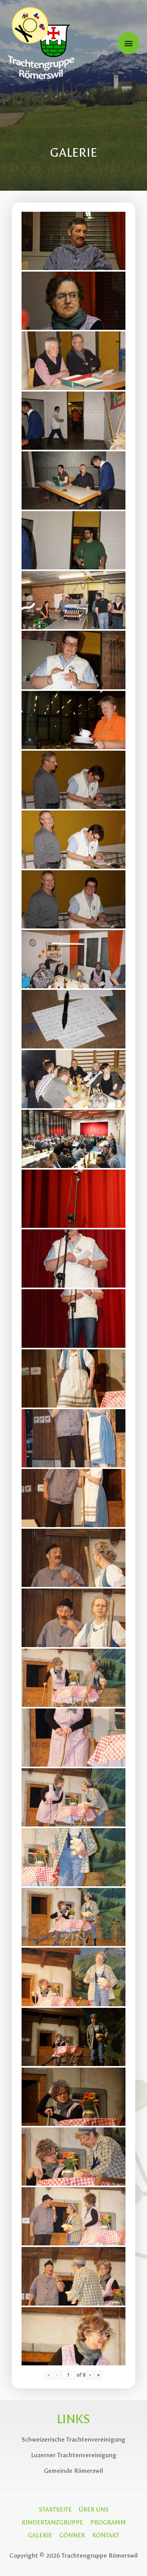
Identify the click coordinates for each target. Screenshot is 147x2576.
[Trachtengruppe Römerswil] (41, 43)
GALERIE (40, 2535)
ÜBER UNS (94, 2509)
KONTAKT (105, 2535)
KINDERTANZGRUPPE (52, 2522)
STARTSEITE (55, 2509)
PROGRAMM (108, 2522)
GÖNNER (72, 2535)
